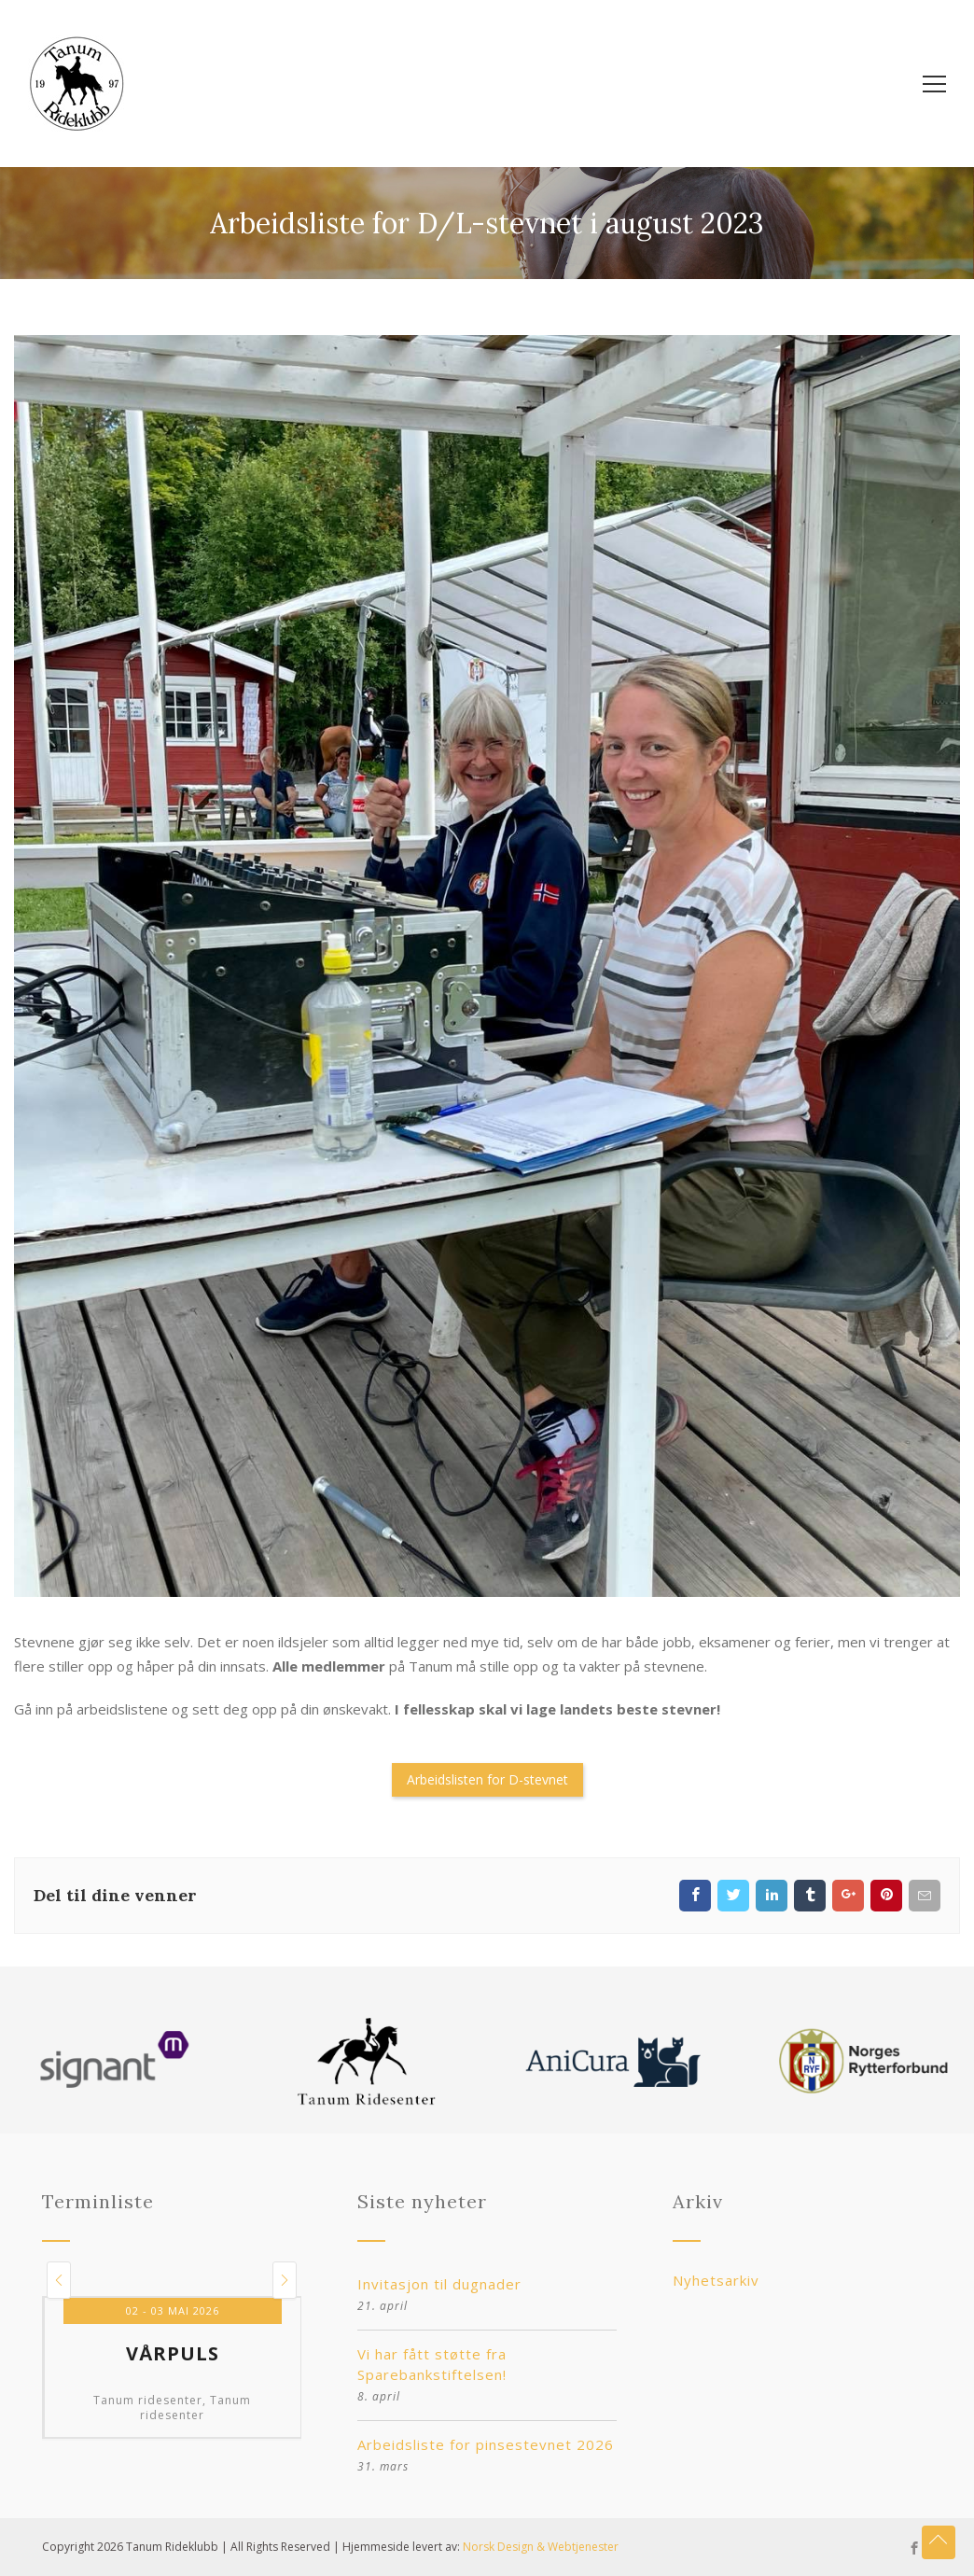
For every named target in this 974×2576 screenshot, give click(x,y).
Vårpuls (172, 2354)
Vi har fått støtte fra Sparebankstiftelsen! (432, 2364)
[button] (59, 2280)
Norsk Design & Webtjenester (541, 2547)
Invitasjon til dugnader (439, 2284)
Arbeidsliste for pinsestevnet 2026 (485, 2444)
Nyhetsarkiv (716, 2280)
